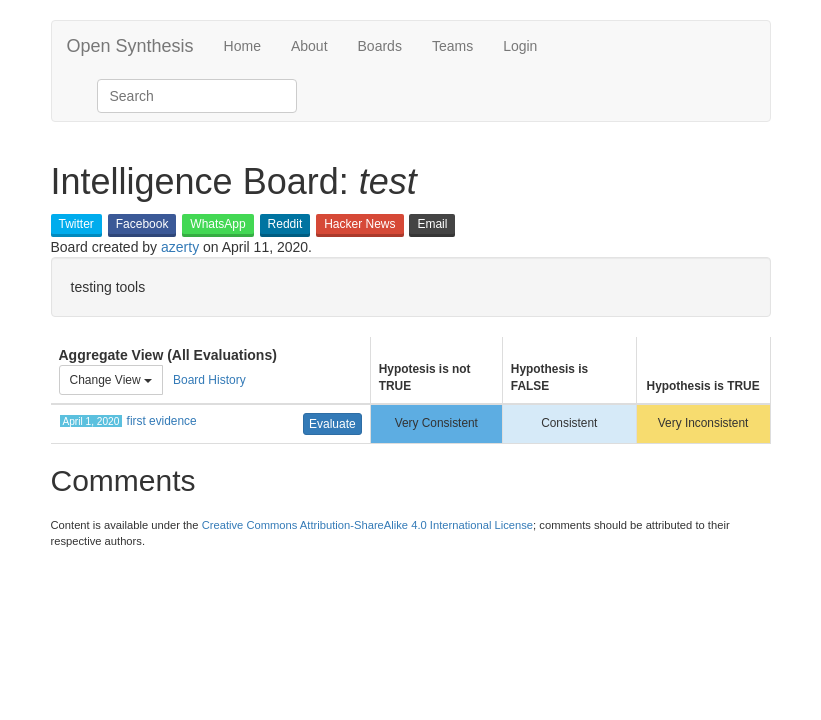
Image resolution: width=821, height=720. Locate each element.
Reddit (285, 224)
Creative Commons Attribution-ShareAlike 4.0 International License (367, 525)
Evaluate (332, 424)
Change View (111, 380)
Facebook (142, 224)
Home (242, 46)
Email (432, 224)
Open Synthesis (130, 46)
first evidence (162, 421)
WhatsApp (217, 224)
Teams (452, 46)
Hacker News (359, 224)
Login (520, 46)
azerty (180, 247)
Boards (380, 46)
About (309, 46)
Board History (209, 380)
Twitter (76, 224)
